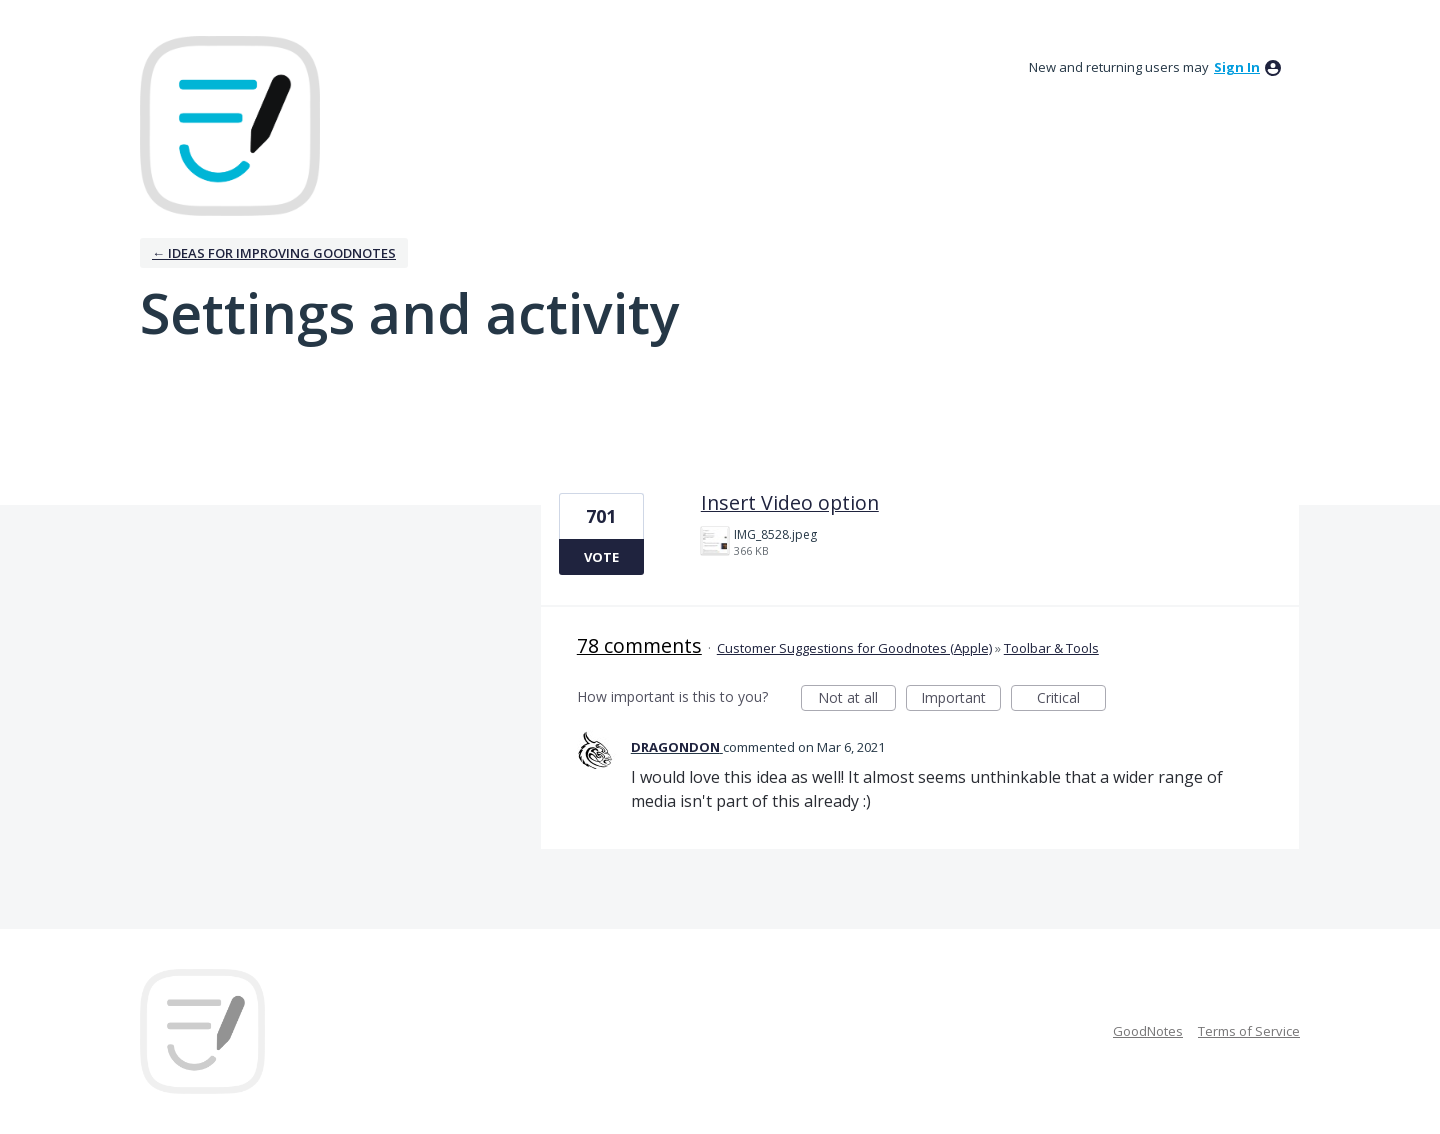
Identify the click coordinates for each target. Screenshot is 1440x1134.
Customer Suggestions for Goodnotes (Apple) (854, 648)
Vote (601, 557)
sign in (1237, 67)
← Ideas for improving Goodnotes (274, 253)
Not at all (857, 699)
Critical (1071, 699)
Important (961, 699)
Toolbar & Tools (1051, 648)
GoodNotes (1148, 1031)
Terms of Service (1249, 1031)
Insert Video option (790, 502)
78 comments (639, 645)
